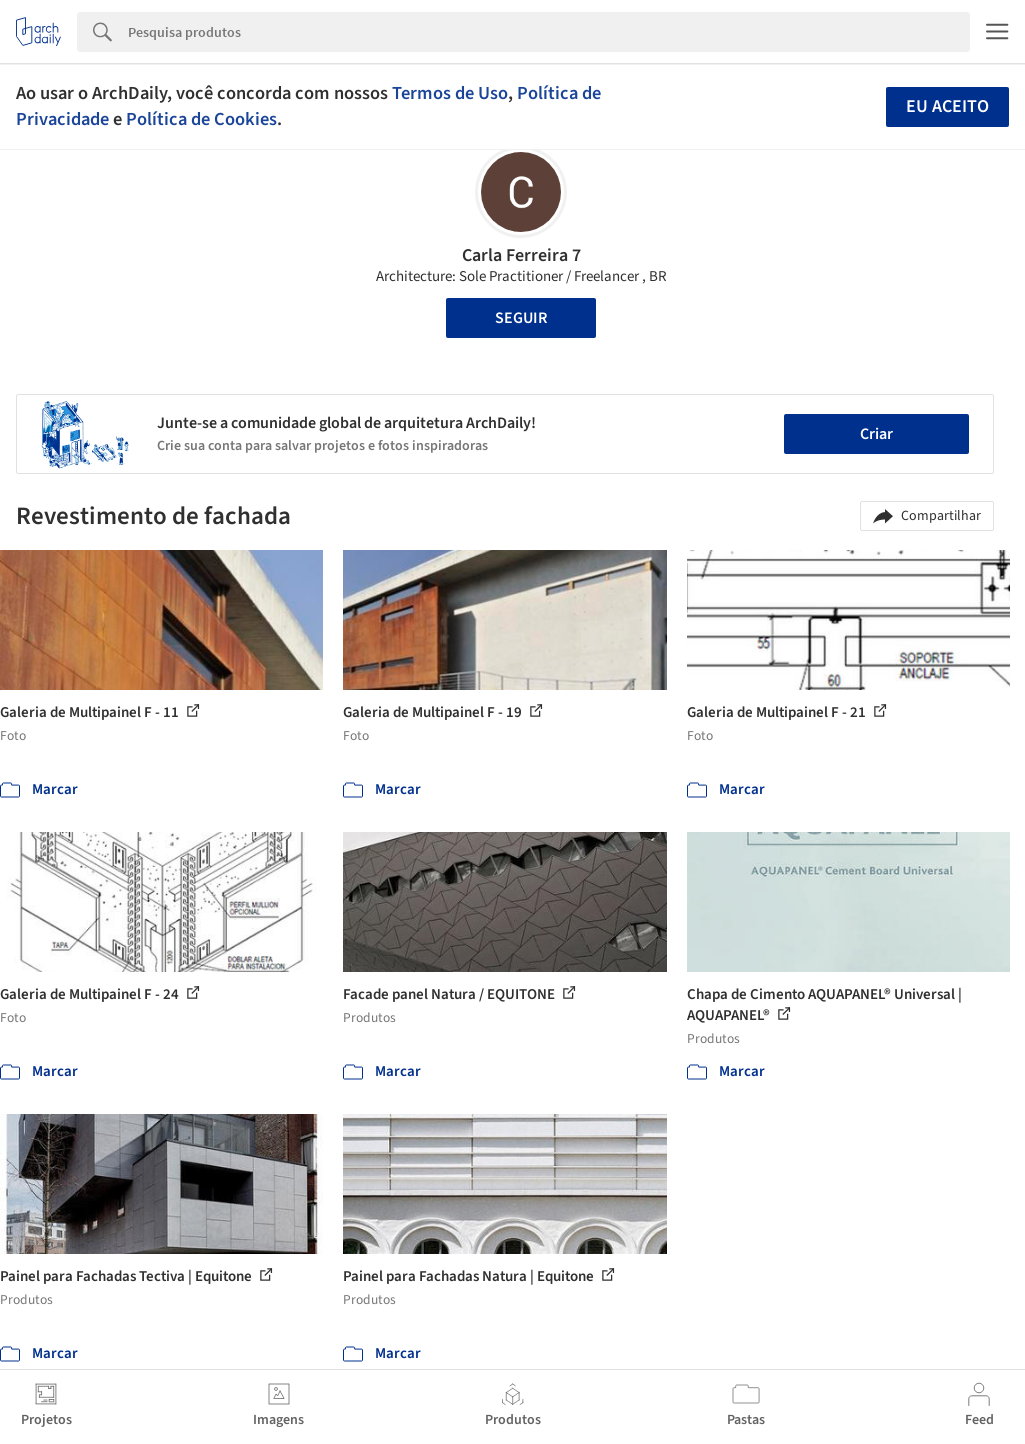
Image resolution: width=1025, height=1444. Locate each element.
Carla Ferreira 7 (521, 255)
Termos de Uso (450, 93)
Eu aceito (947, 106)
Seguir (521, 318)
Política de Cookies (201, 119)
